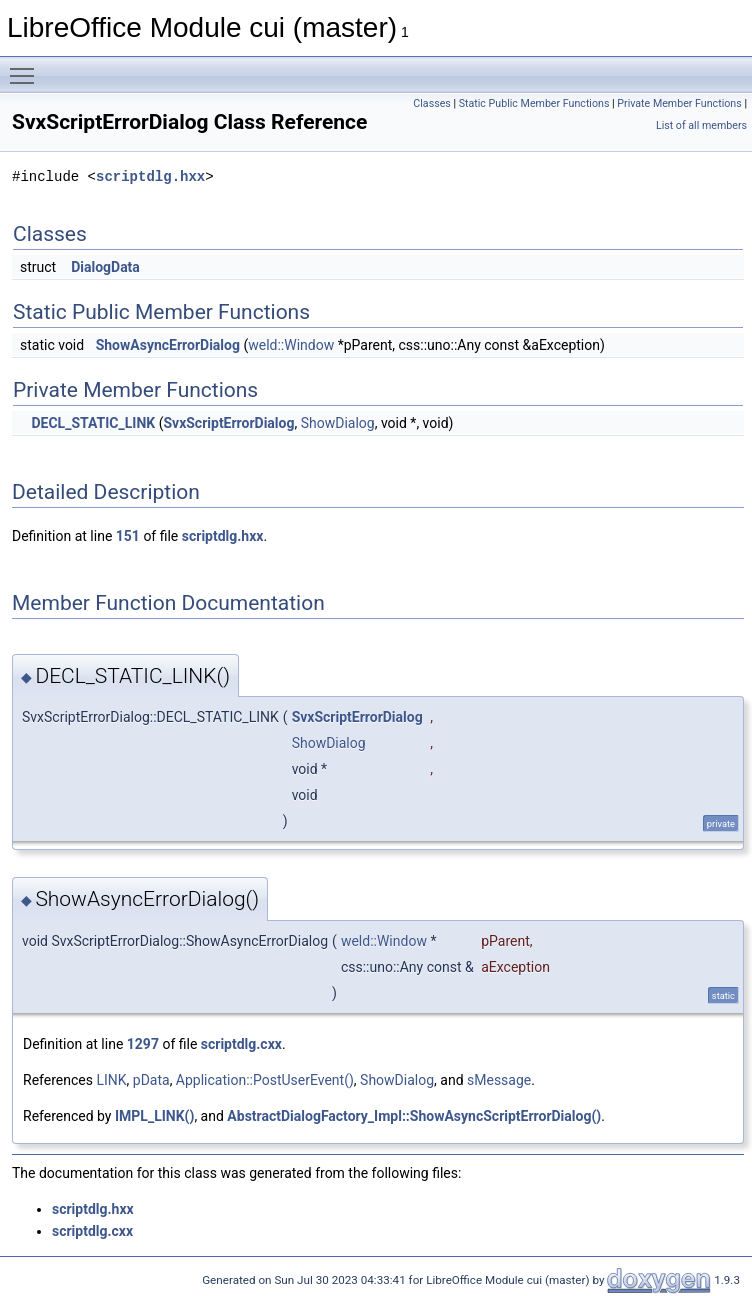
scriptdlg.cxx (241, 1044)
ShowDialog (338, 423)
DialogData (105, 267)
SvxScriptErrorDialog (228, 423)
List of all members (701, 125)
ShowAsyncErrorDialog (168, 345)
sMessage (499, 1080)
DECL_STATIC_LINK (93, 423)
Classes (431, 103)
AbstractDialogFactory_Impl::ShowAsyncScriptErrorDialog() (414, 1116)
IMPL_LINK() (154, 1116)
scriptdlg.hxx (150, 176)
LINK (111, 1080)
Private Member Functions (679, 103)
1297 (143, 1044)
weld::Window (291, 345)
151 (128, 536)
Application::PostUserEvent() (265, 1080)
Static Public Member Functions (534, 103)
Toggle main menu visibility (27, 67)
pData (151, 1080)
